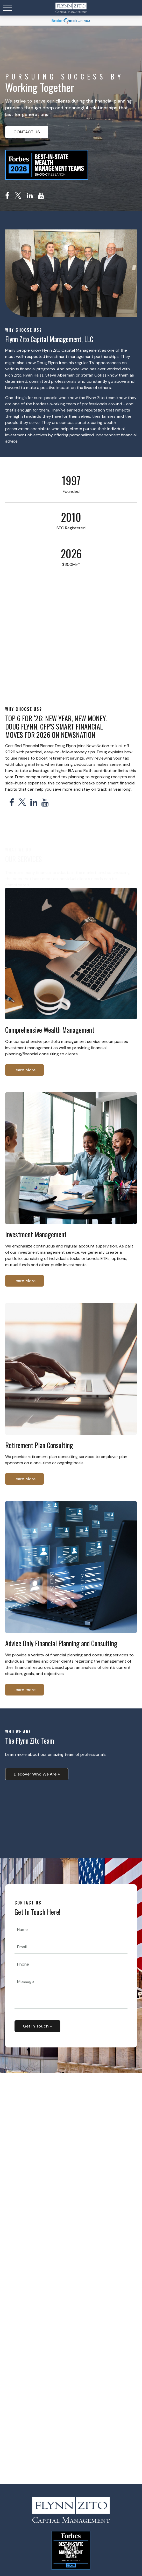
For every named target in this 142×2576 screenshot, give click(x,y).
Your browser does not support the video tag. (71, 1816)
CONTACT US (26, 132)
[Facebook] (7, 195)
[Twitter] (18, 196)
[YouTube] (41, 195)
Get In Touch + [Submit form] (37, 2026)
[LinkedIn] (30, 195)
